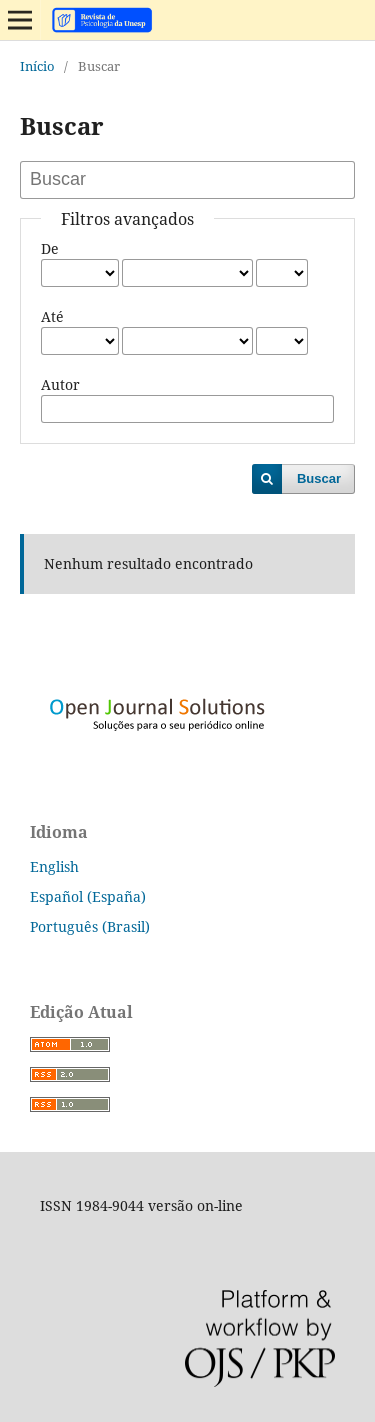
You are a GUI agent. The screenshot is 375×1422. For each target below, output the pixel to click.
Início (37, 66)
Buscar (319, 478)
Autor (60, 384)
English (54, 866)
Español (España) (88, 896)
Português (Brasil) (90, 926)
